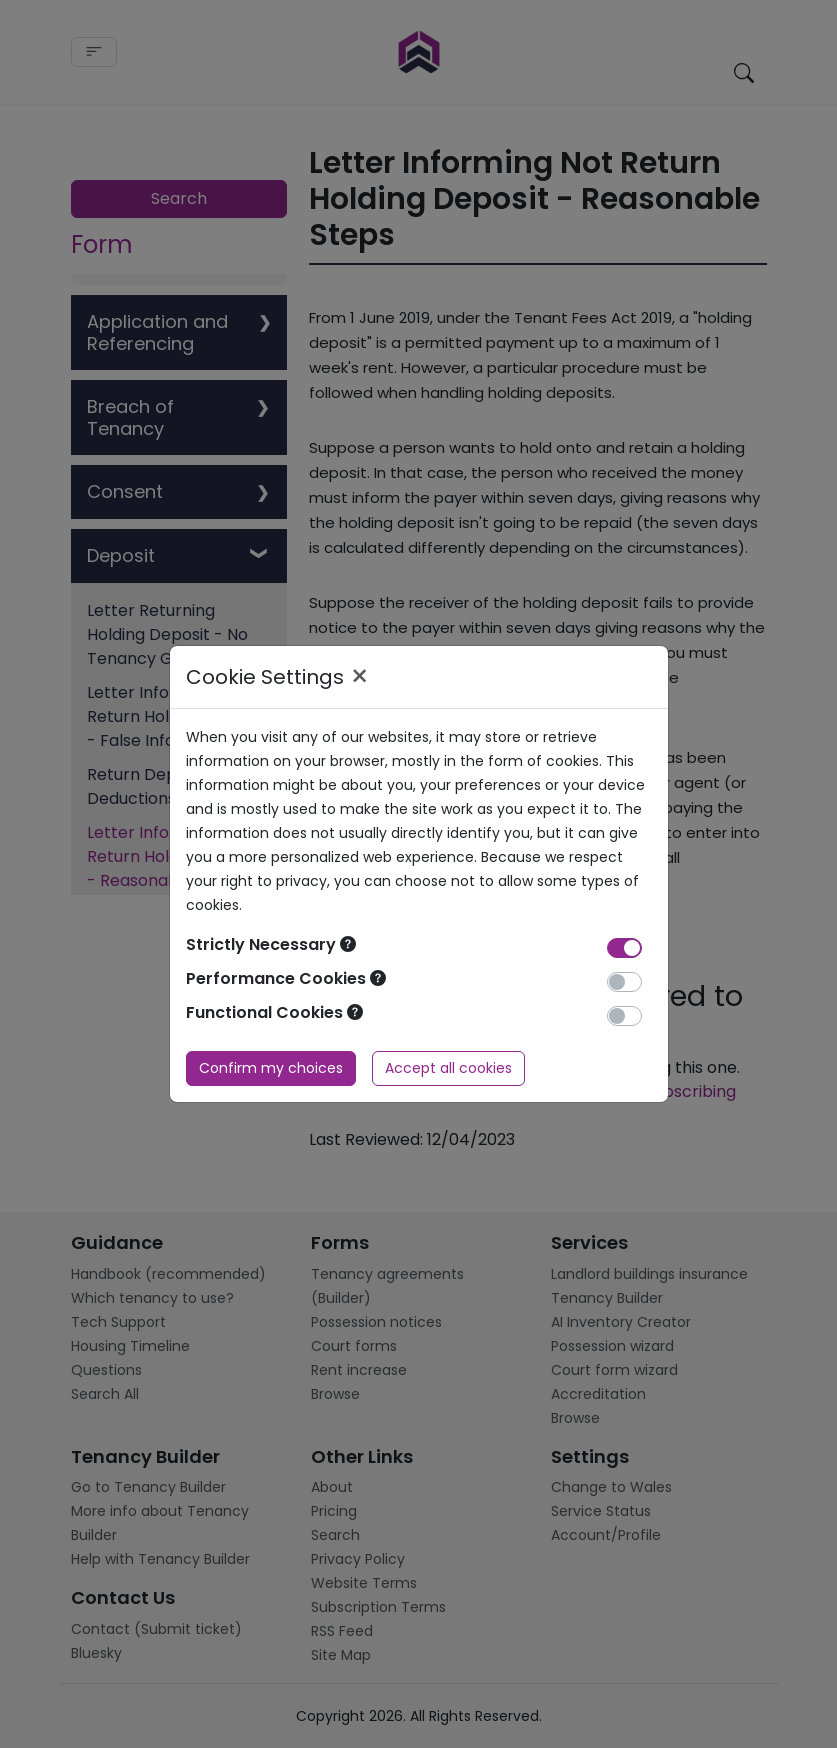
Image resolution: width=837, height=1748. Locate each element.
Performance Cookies (286, 978)
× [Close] (359, 677)
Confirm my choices (271, 1068)
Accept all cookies (448, 1068)
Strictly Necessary (271, 944)
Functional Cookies (274, 1012)
